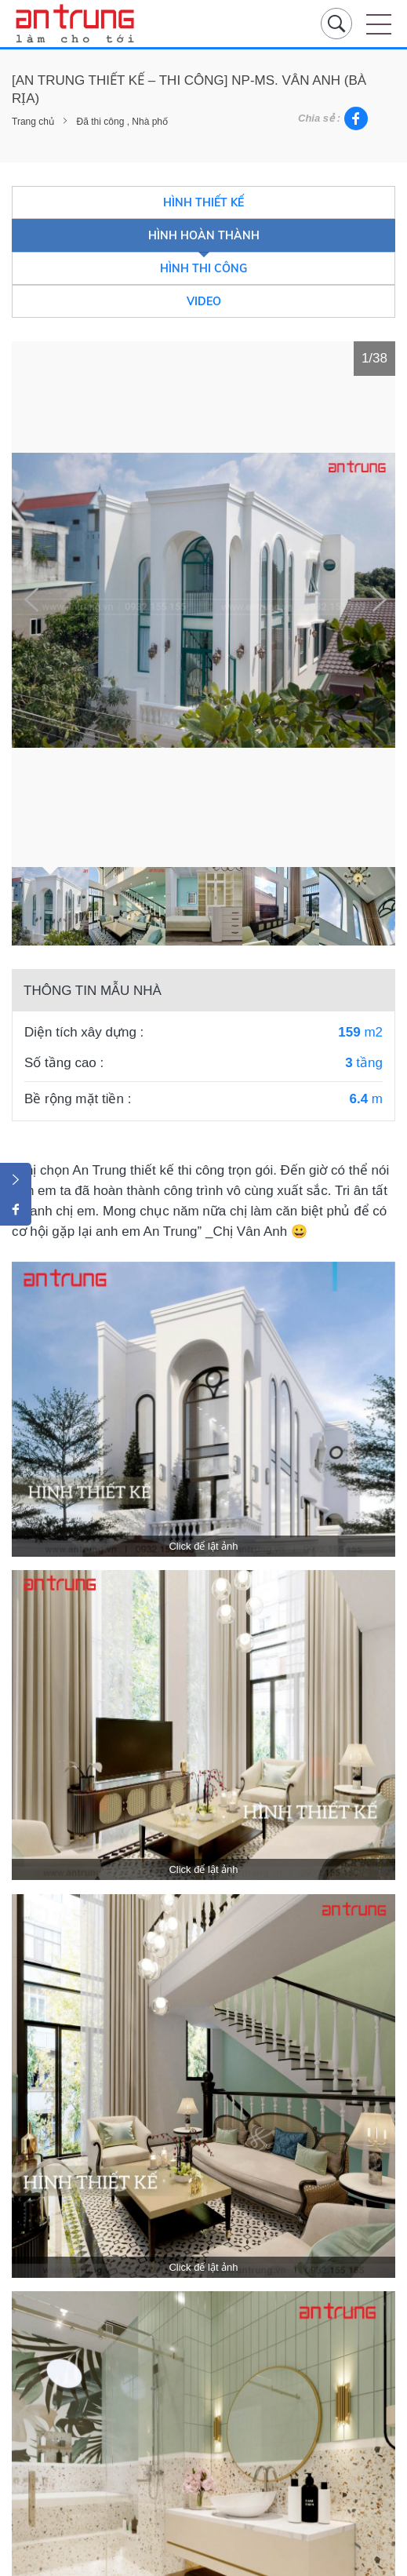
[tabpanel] (203, 600)
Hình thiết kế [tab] (203, 202)
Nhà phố (150, 121)
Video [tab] (204, 301)
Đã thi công (101, 121)
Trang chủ (33, 121)
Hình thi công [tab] (203, 268)
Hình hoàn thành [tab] (204, 235)
